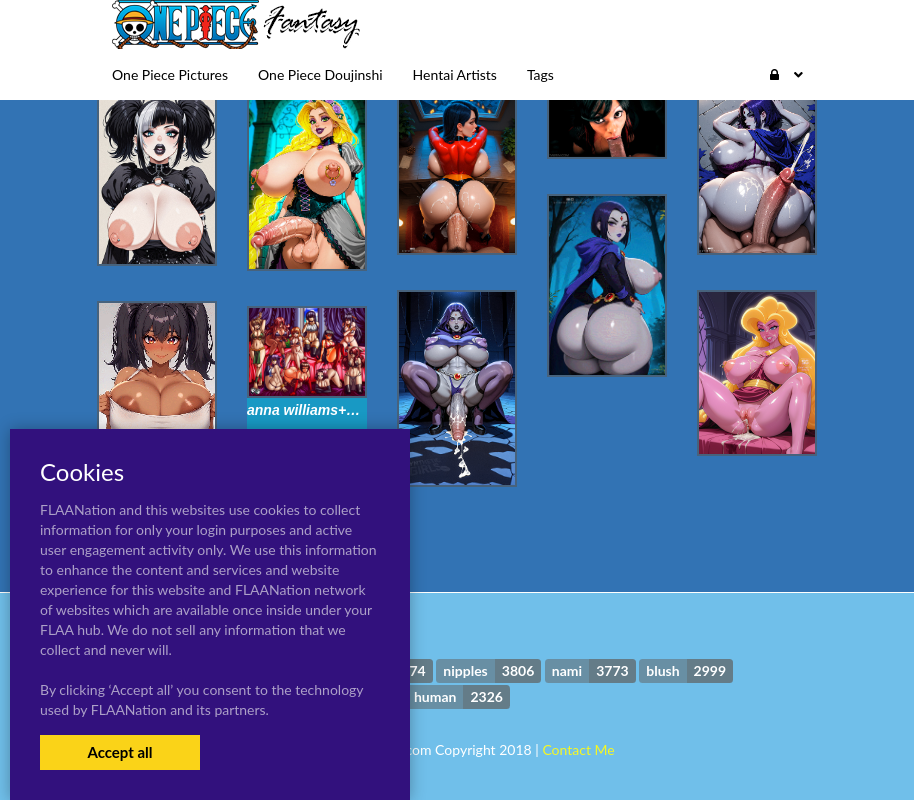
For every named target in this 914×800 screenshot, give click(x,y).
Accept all (119, 752)
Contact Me (578, 749)
